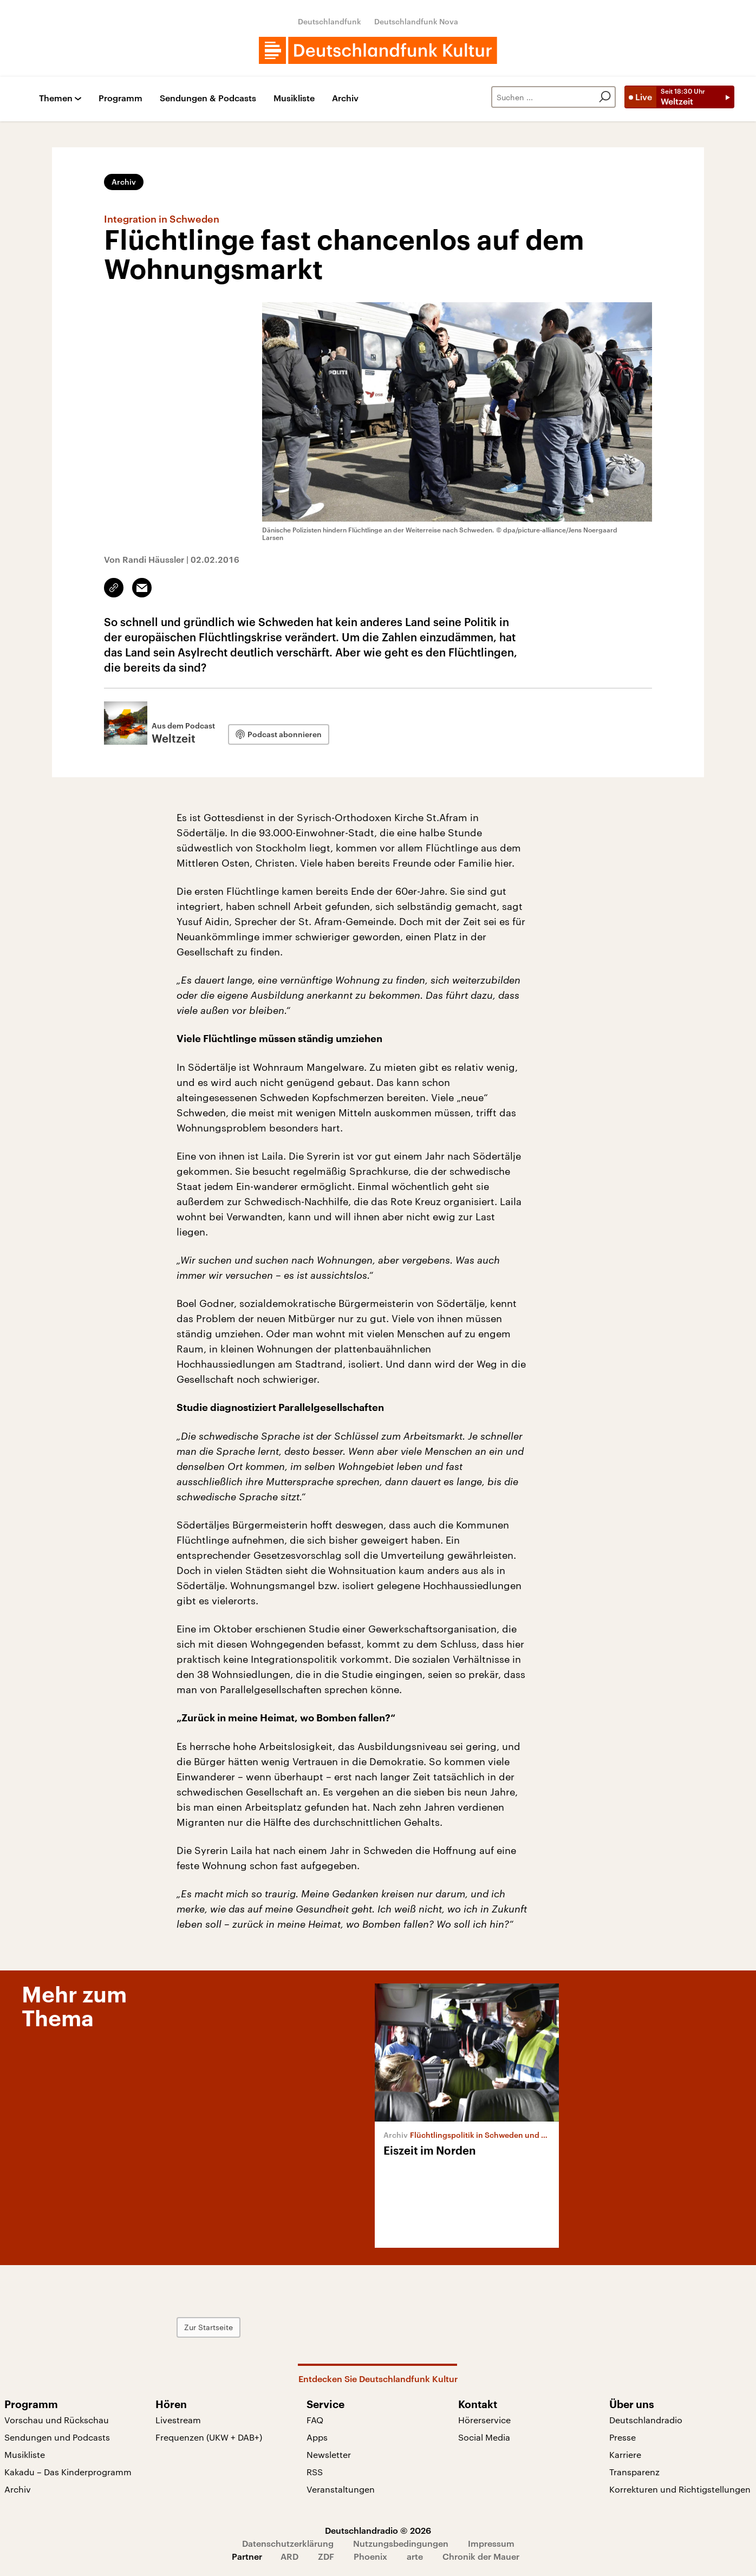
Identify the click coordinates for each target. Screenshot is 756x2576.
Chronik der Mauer (480, 2556)
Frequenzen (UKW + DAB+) (208, 2437)
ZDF (326, 2556)
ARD (289, 2556)
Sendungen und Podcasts (57, 2437)
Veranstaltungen (341, 2489)
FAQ (315, 2420)
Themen (56, 98)
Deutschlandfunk (329, 21)
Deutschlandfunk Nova (416, 21)
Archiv (345, 98)
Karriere (625, 2454)
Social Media (484, 2437)
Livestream (178, 2420)
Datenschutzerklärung (288, 2543)
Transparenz (634, 2472)
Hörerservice (484, 2420)
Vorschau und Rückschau (56, 2420)
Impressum (491, 2543)
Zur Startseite (208, 2327)
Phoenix (370, 2556)
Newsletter (329, 2454)
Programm (120, 98)
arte (415, 2556)
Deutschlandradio (645, 2420)
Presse (622, 2437)
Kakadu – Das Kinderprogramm (68, 2472)
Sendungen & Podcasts (208, 98)
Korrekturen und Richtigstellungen (680, 2489)
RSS (315, 2472)
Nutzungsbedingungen (400, 2543)
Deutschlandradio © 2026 (378, 2530)
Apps (317, 2437)
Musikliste (294, 98)
